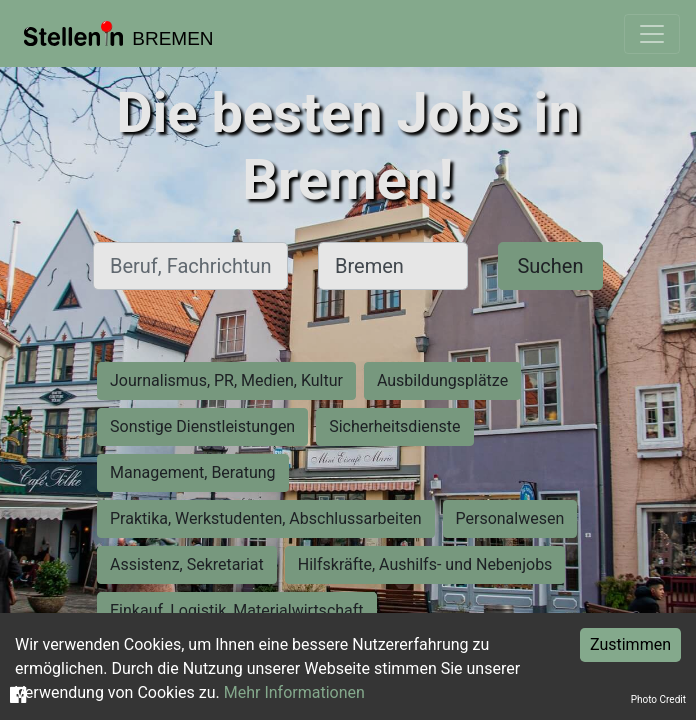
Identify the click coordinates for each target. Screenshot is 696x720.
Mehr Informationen (294, 692)
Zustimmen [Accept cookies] (630, 644)
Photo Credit (658, 699)
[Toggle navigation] (652, 34)
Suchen (550, 266)
